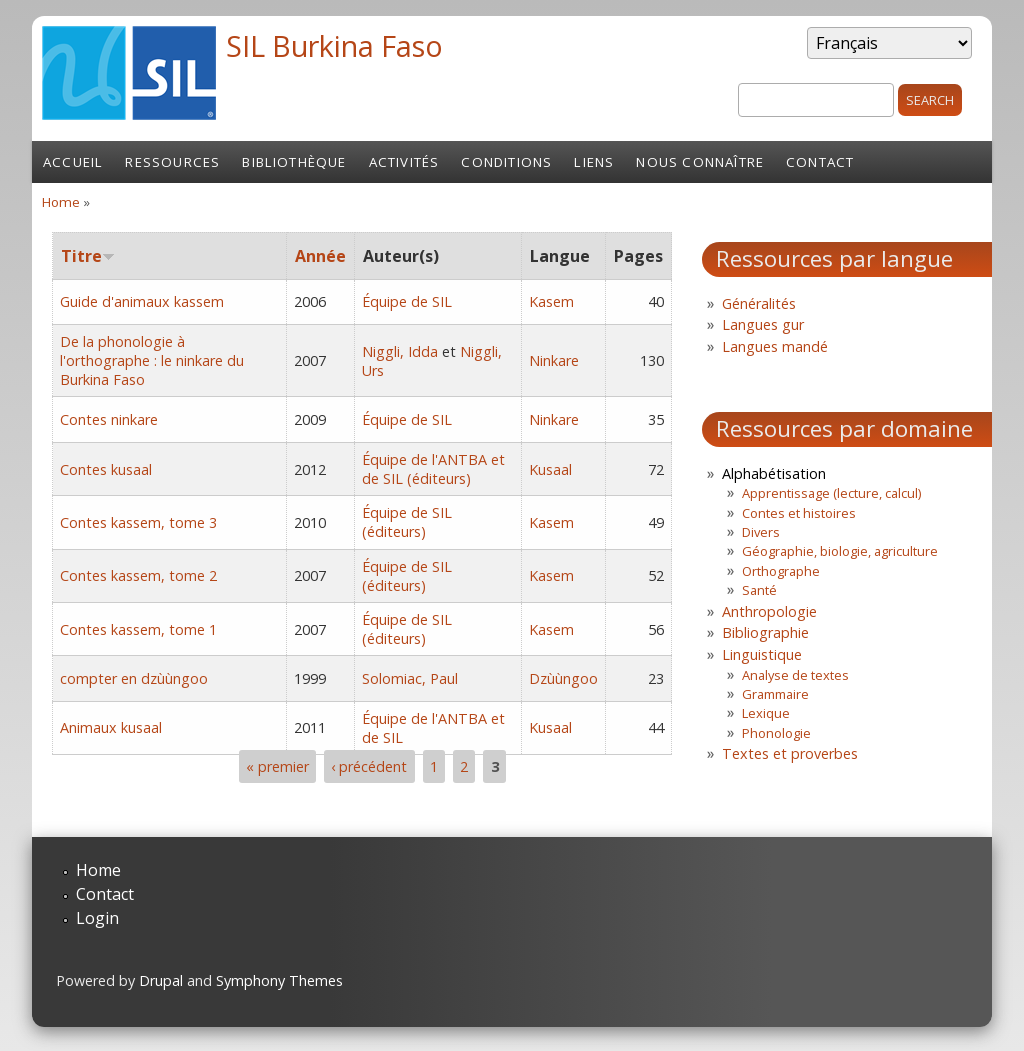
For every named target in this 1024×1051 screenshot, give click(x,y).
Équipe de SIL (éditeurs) (407, 522)
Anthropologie (769, 611)
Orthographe (781, 571)
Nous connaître (700, 162)
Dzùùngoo (563, 678)
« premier (277, 766)
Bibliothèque (294, 162)
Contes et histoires (799, 513)
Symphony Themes (279, 980)
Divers (761, 532)
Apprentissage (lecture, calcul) (831, 493)
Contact (820, 162)
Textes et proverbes (790, 753)
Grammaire (775, 694)
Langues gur (763, 324)
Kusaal (550, 469)
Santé (759, 590)
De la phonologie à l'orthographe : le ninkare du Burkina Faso (152, 360)
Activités (404, 162)
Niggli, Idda (400, 351)
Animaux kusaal (111, 727)
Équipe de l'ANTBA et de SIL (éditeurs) (433, 469)
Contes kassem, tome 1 (138, 629)
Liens (594, 162)
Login (97, 918)
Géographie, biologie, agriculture (840, 551)
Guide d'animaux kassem (142, 301)
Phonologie (776, 733)
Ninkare (554, 360)
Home (61, 202)
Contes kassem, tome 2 (138, 575)
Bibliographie (765, 632)
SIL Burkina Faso (334, 45)
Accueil (73, 162)
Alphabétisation (774, 473)
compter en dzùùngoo (134, 678)
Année (320, 256)
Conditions (506, 162)
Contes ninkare (109, 419)
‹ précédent (369, 766)
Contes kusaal (106, 469)
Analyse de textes (795, 675)
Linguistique (762, 654)
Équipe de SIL (407, 301)
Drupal (161, 980)
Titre (88, 256)
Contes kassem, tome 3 (138, 522)
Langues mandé (775, 346)
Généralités (759, 303)
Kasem (551, 301)
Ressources (172, 162)
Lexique (766, 713)
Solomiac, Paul (410, 678)
